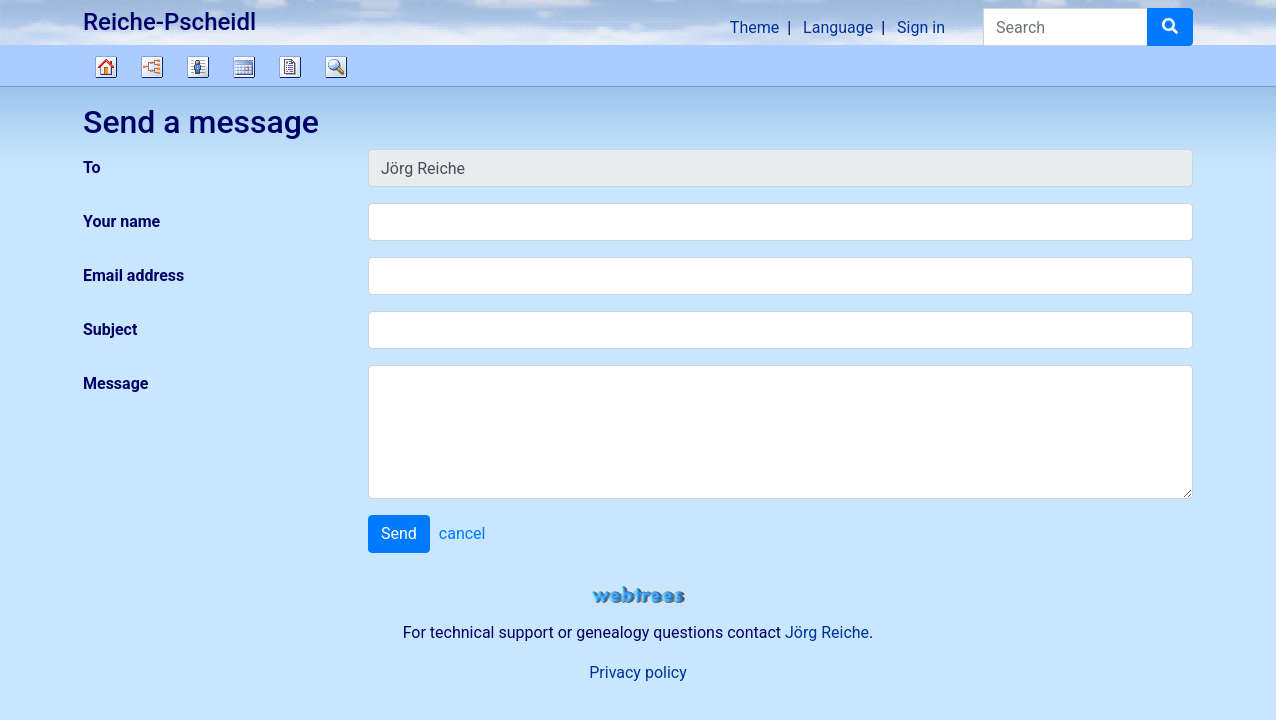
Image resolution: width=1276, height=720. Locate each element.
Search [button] (336, 67)
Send (399, 533)
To (92, 167)
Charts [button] (152, 67)
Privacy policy (638, 672)
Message (115, 383)
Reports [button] (290, 67)
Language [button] (838, 27)
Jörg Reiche (827, 632)
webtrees (638, 595)
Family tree (106, 67)
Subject (110, 329)
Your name (121, 221)
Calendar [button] (244, 67)
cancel (462, 533)
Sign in (921, 27)
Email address (133, 275)
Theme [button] (754, 27)
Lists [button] (198, 67)
